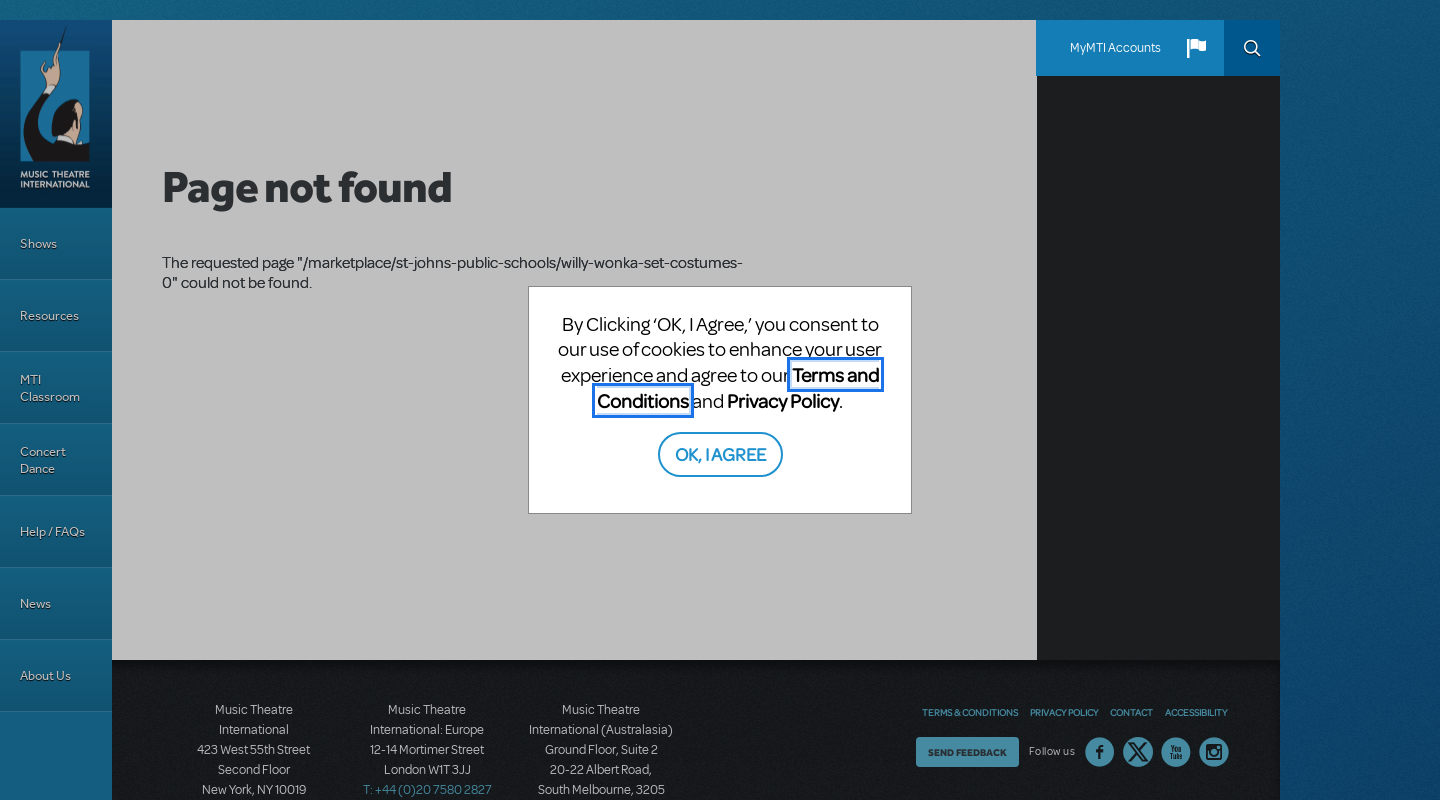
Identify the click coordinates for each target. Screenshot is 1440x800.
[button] (1196, 48)
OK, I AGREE (720, 453)
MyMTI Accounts (1115, 48)
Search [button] (1252, 48)
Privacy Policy (783, 400)
